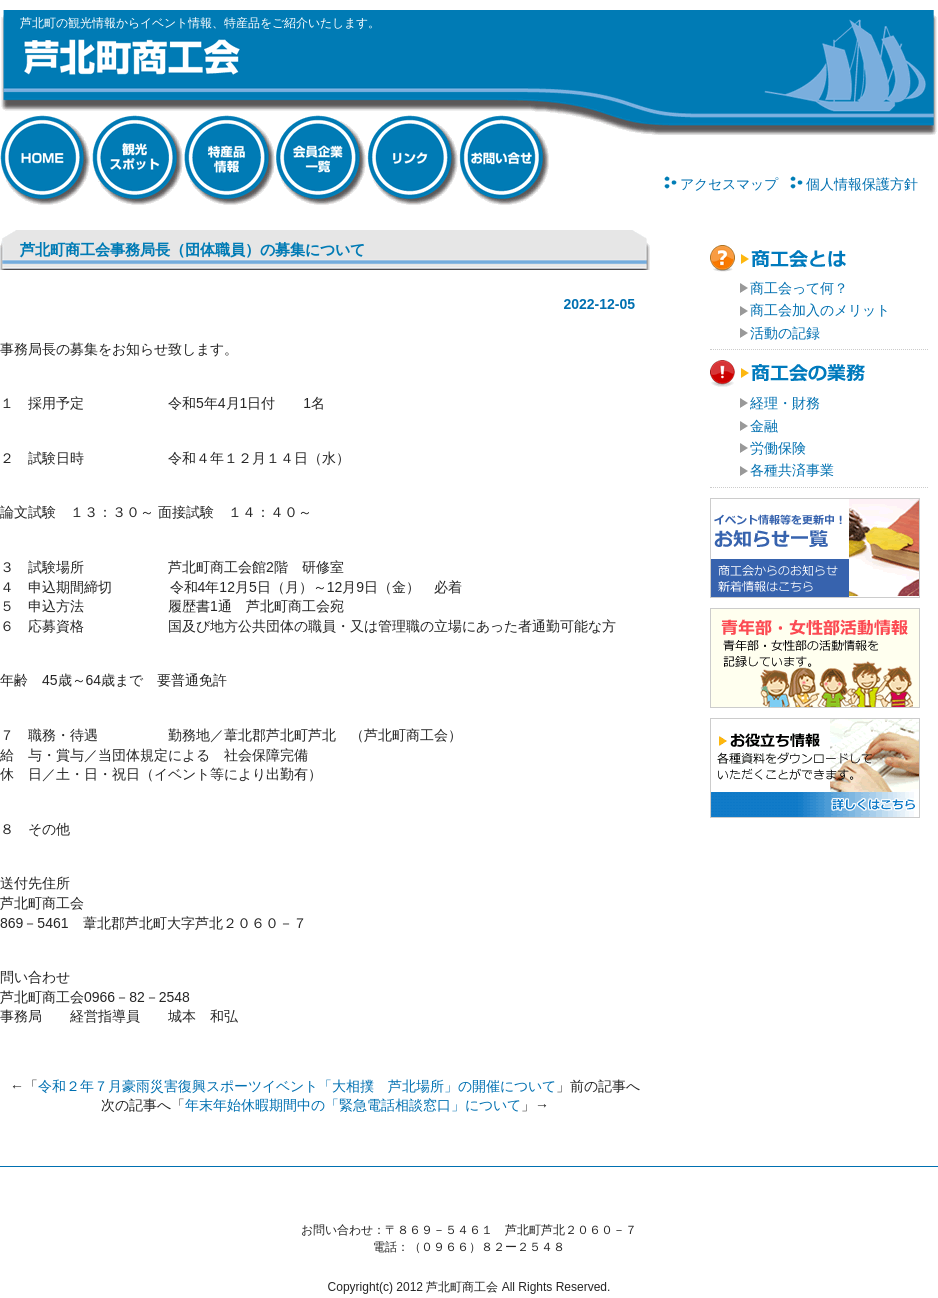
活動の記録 (785, 333)
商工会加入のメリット (820, 310)
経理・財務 (785, 403)
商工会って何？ (799, 288)
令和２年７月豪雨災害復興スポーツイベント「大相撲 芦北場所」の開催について (297, 1086)
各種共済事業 (792, 470)
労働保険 (778, 448)
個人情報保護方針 (862, 184)
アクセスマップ (729, 184)
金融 (764, 426)
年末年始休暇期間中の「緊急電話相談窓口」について (353, 1105)
